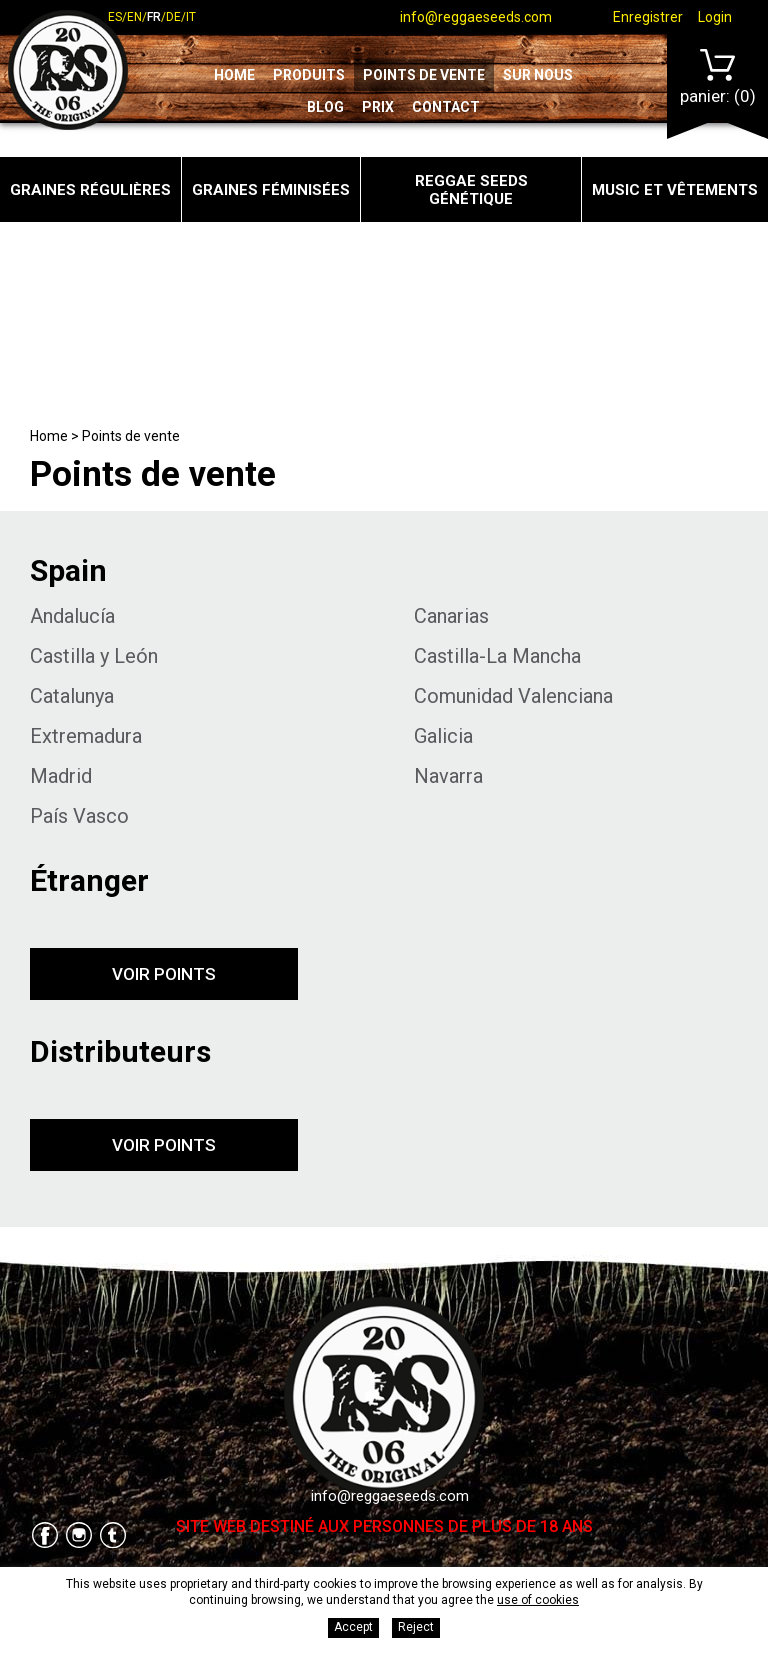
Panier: (718, 77)
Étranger (89, 880)
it (191, 17)
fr (154, 17)
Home (234, 75)
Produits (309, 75)
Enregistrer (648, 17)
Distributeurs (120, 1051)
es (115, 17)
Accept (353, 1627)
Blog (325, 107)
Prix (378, 107)
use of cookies (538, 1600)
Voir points (164, 974)
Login (715, 17)
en (134, 17)
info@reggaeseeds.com (476, 17)
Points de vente (424, 75)
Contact (446, 107)
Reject (416, 1627)
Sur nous (538, 75)
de (173, 17)
